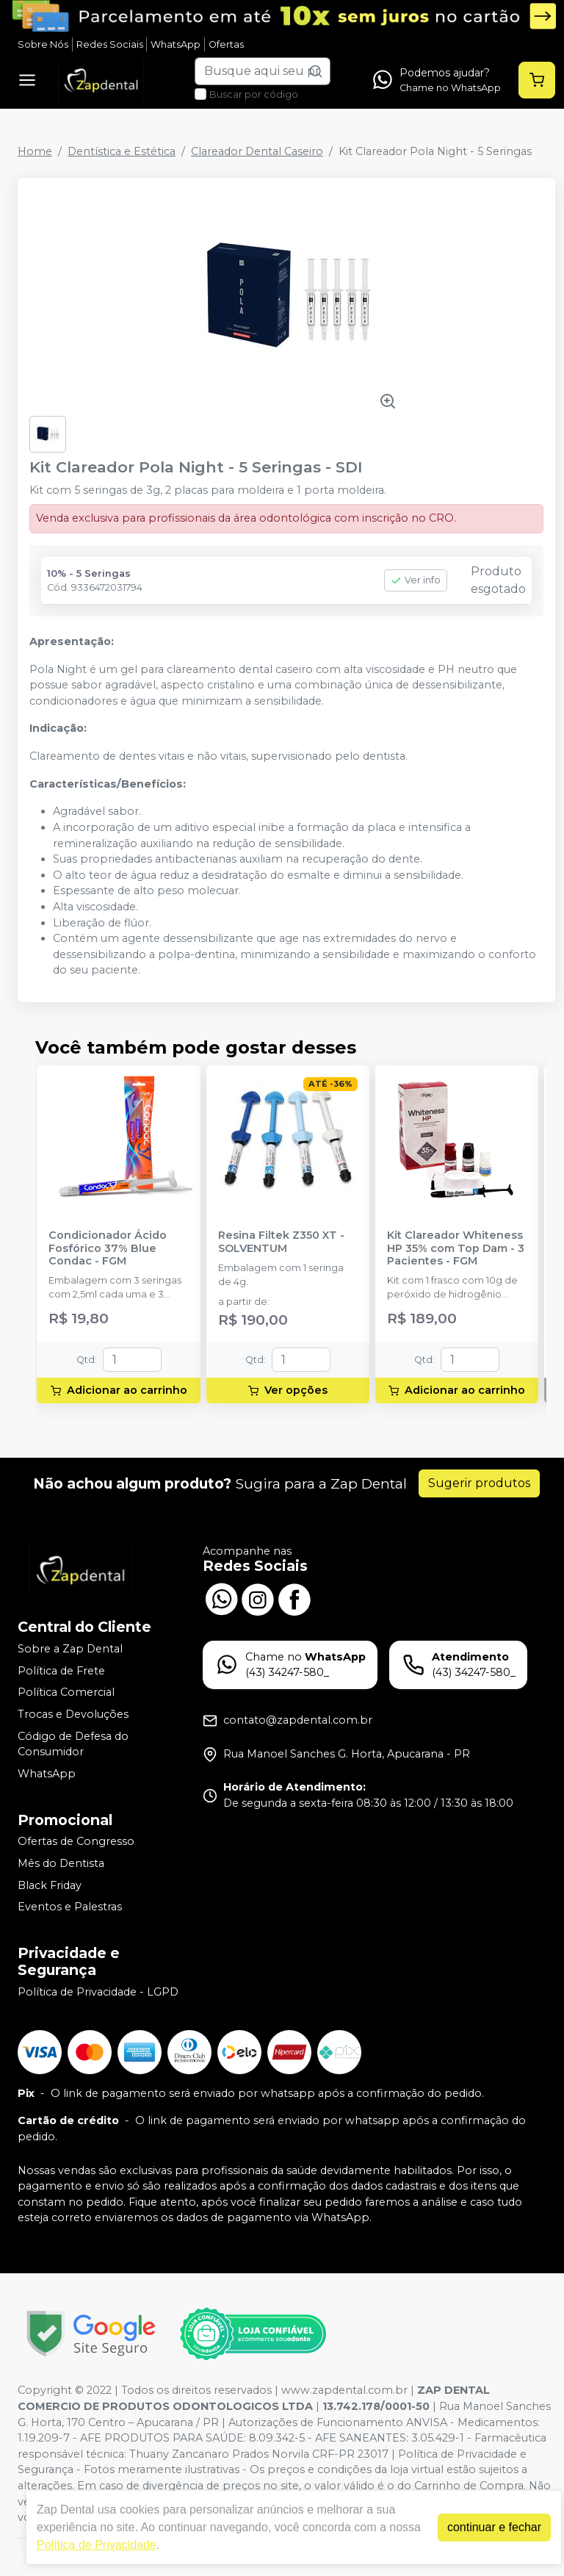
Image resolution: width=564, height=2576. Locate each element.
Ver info (416, 580)
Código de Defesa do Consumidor (73, 1744)
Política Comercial (66, 1692)
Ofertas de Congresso (76, 1842)
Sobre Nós (43, 44)
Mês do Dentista (61, 1863)
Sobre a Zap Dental (70, 1648)
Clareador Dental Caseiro (257, 151)
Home (35, 151)
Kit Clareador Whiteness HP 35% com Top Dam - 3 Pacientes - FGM (455, 1248)
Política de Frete (61, 1670)
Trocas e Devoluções (73, 1714)
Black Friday (50, 1885)
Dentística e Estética (122, 151)
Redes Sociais (109, 44)
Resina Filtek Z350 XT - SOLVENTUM (281, 1241)
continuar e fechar (494, 2527)
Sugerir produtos (479, 1483)
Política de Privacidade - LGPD (98, 1991)
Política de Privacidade (96, 2545)
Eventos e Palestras (70, 1906)
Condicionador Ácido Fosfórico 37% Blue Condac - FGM (107, 1248)
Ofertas (226, 44)
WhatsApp (175, 44)
